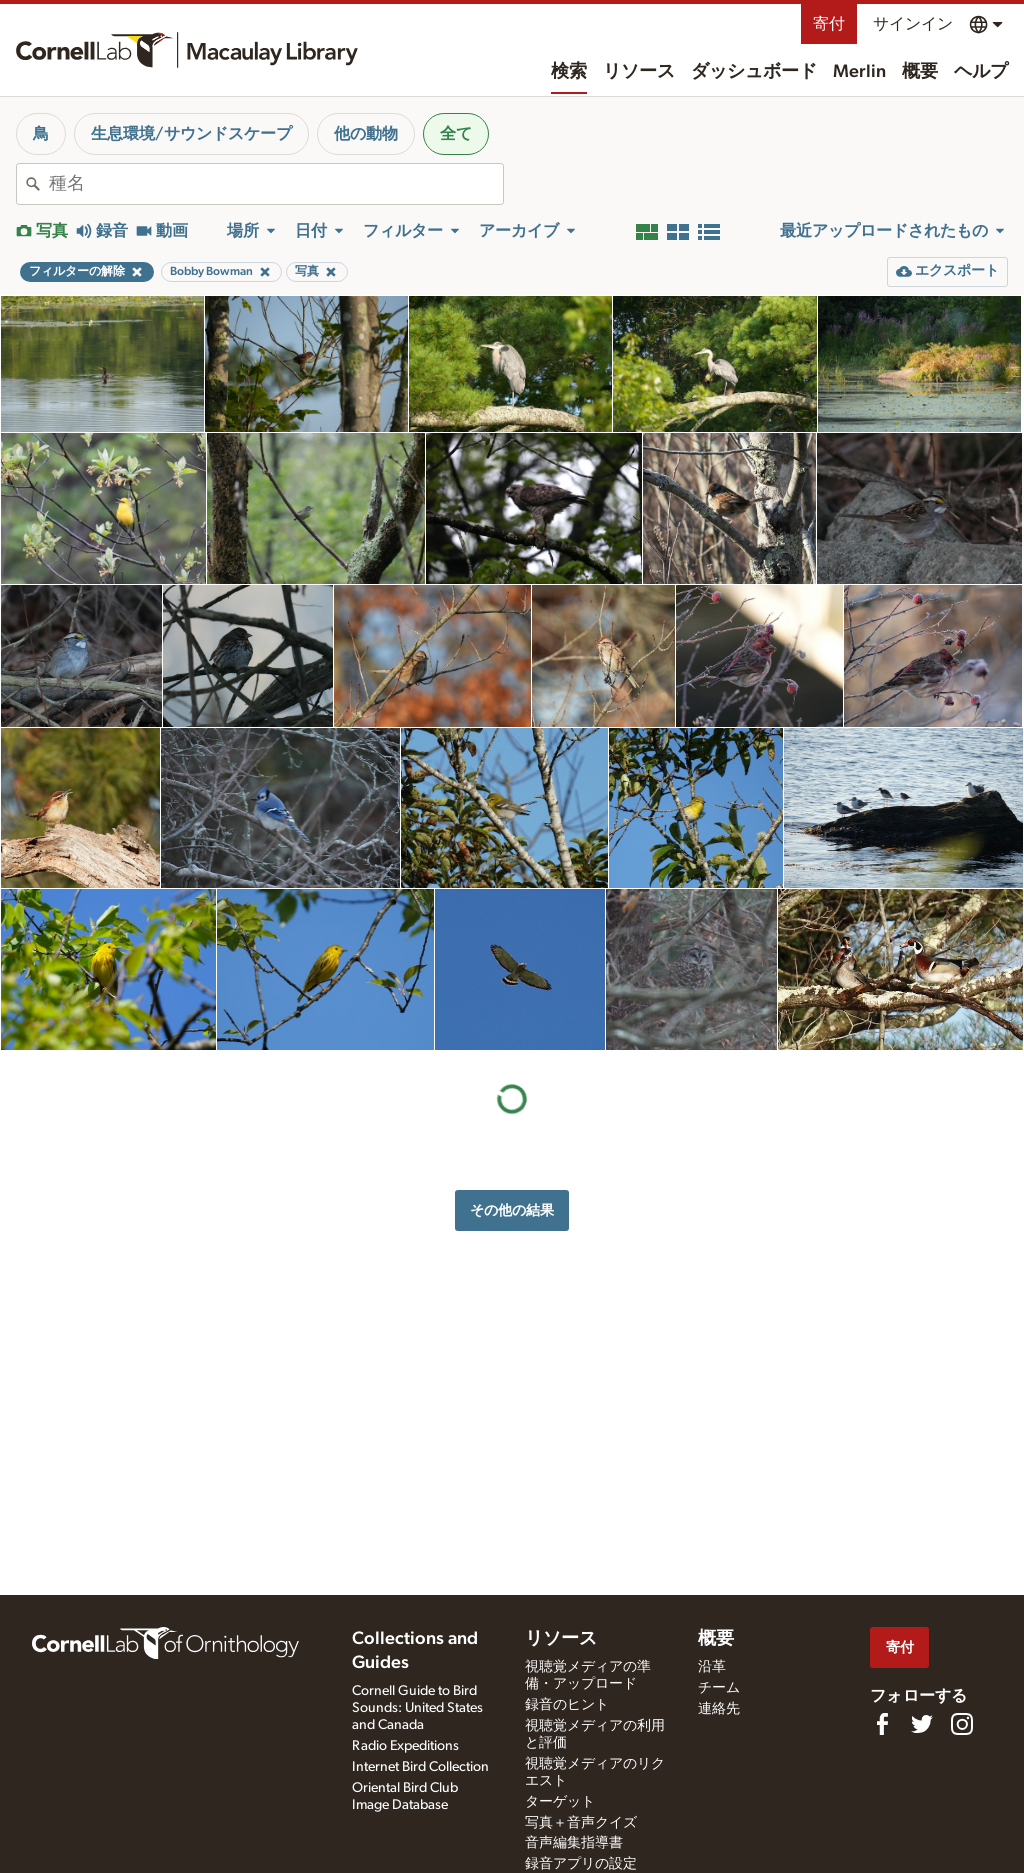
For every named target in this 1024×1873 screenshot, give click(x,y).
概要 (920, 72)
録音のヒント (567, 1705)
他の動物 (366, 134)
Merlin (859, 72)
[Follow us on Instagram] (962, 1724)
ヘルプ (981, 72)
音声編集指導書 (574, 1843)
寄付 (829, 24)
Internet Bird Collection (420, 1767)
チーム (719, 1688)
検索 (569, 72)
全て (456, 134)
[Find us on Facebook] (882, 1724)
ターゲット (560, 1802)
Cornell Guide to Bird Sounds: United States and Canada (417, 1708)
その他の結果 (512, 1210)
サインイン (913, 24)
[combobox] (276, 184)
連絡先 (719, 1709)
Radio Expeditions (405, 1746)
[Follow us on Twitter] (922, 1724)
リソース (639, 72)
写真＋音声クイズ (581, 1823)
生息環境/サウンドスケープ (191, 134)
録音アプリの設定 (581, 1864)
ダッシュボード (754, 72)
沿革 (712, 1667)
